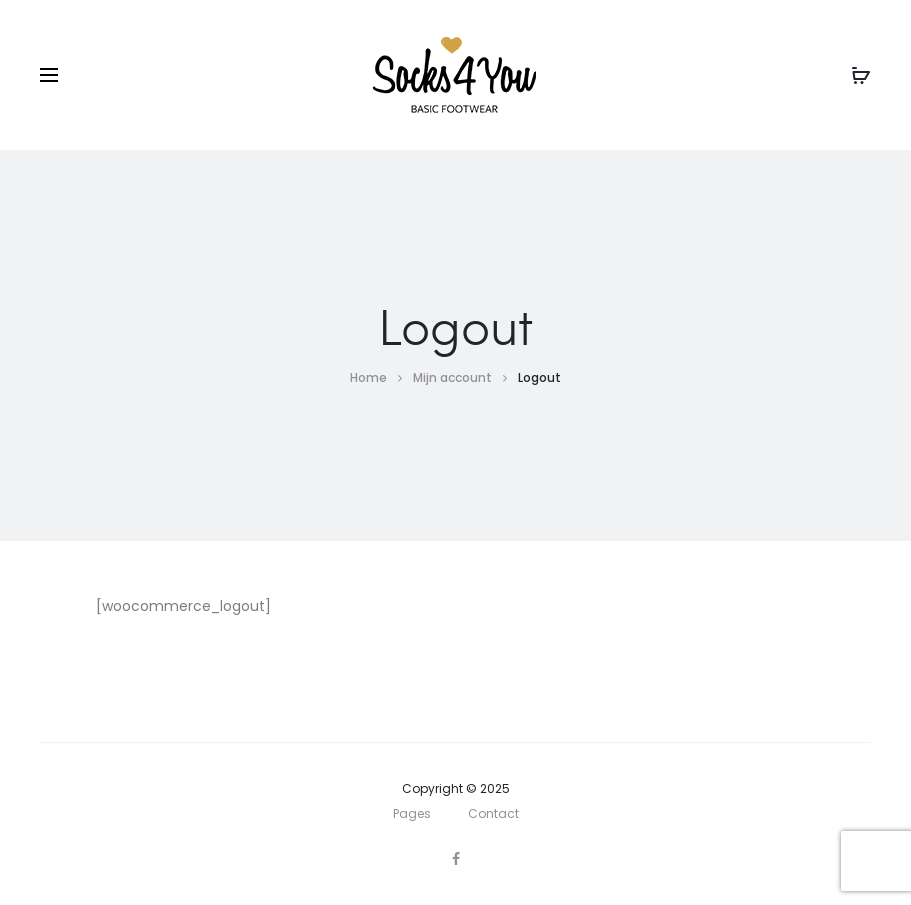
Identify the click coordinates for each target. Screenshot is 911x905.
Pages (412, 813)
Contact (493, 813)
